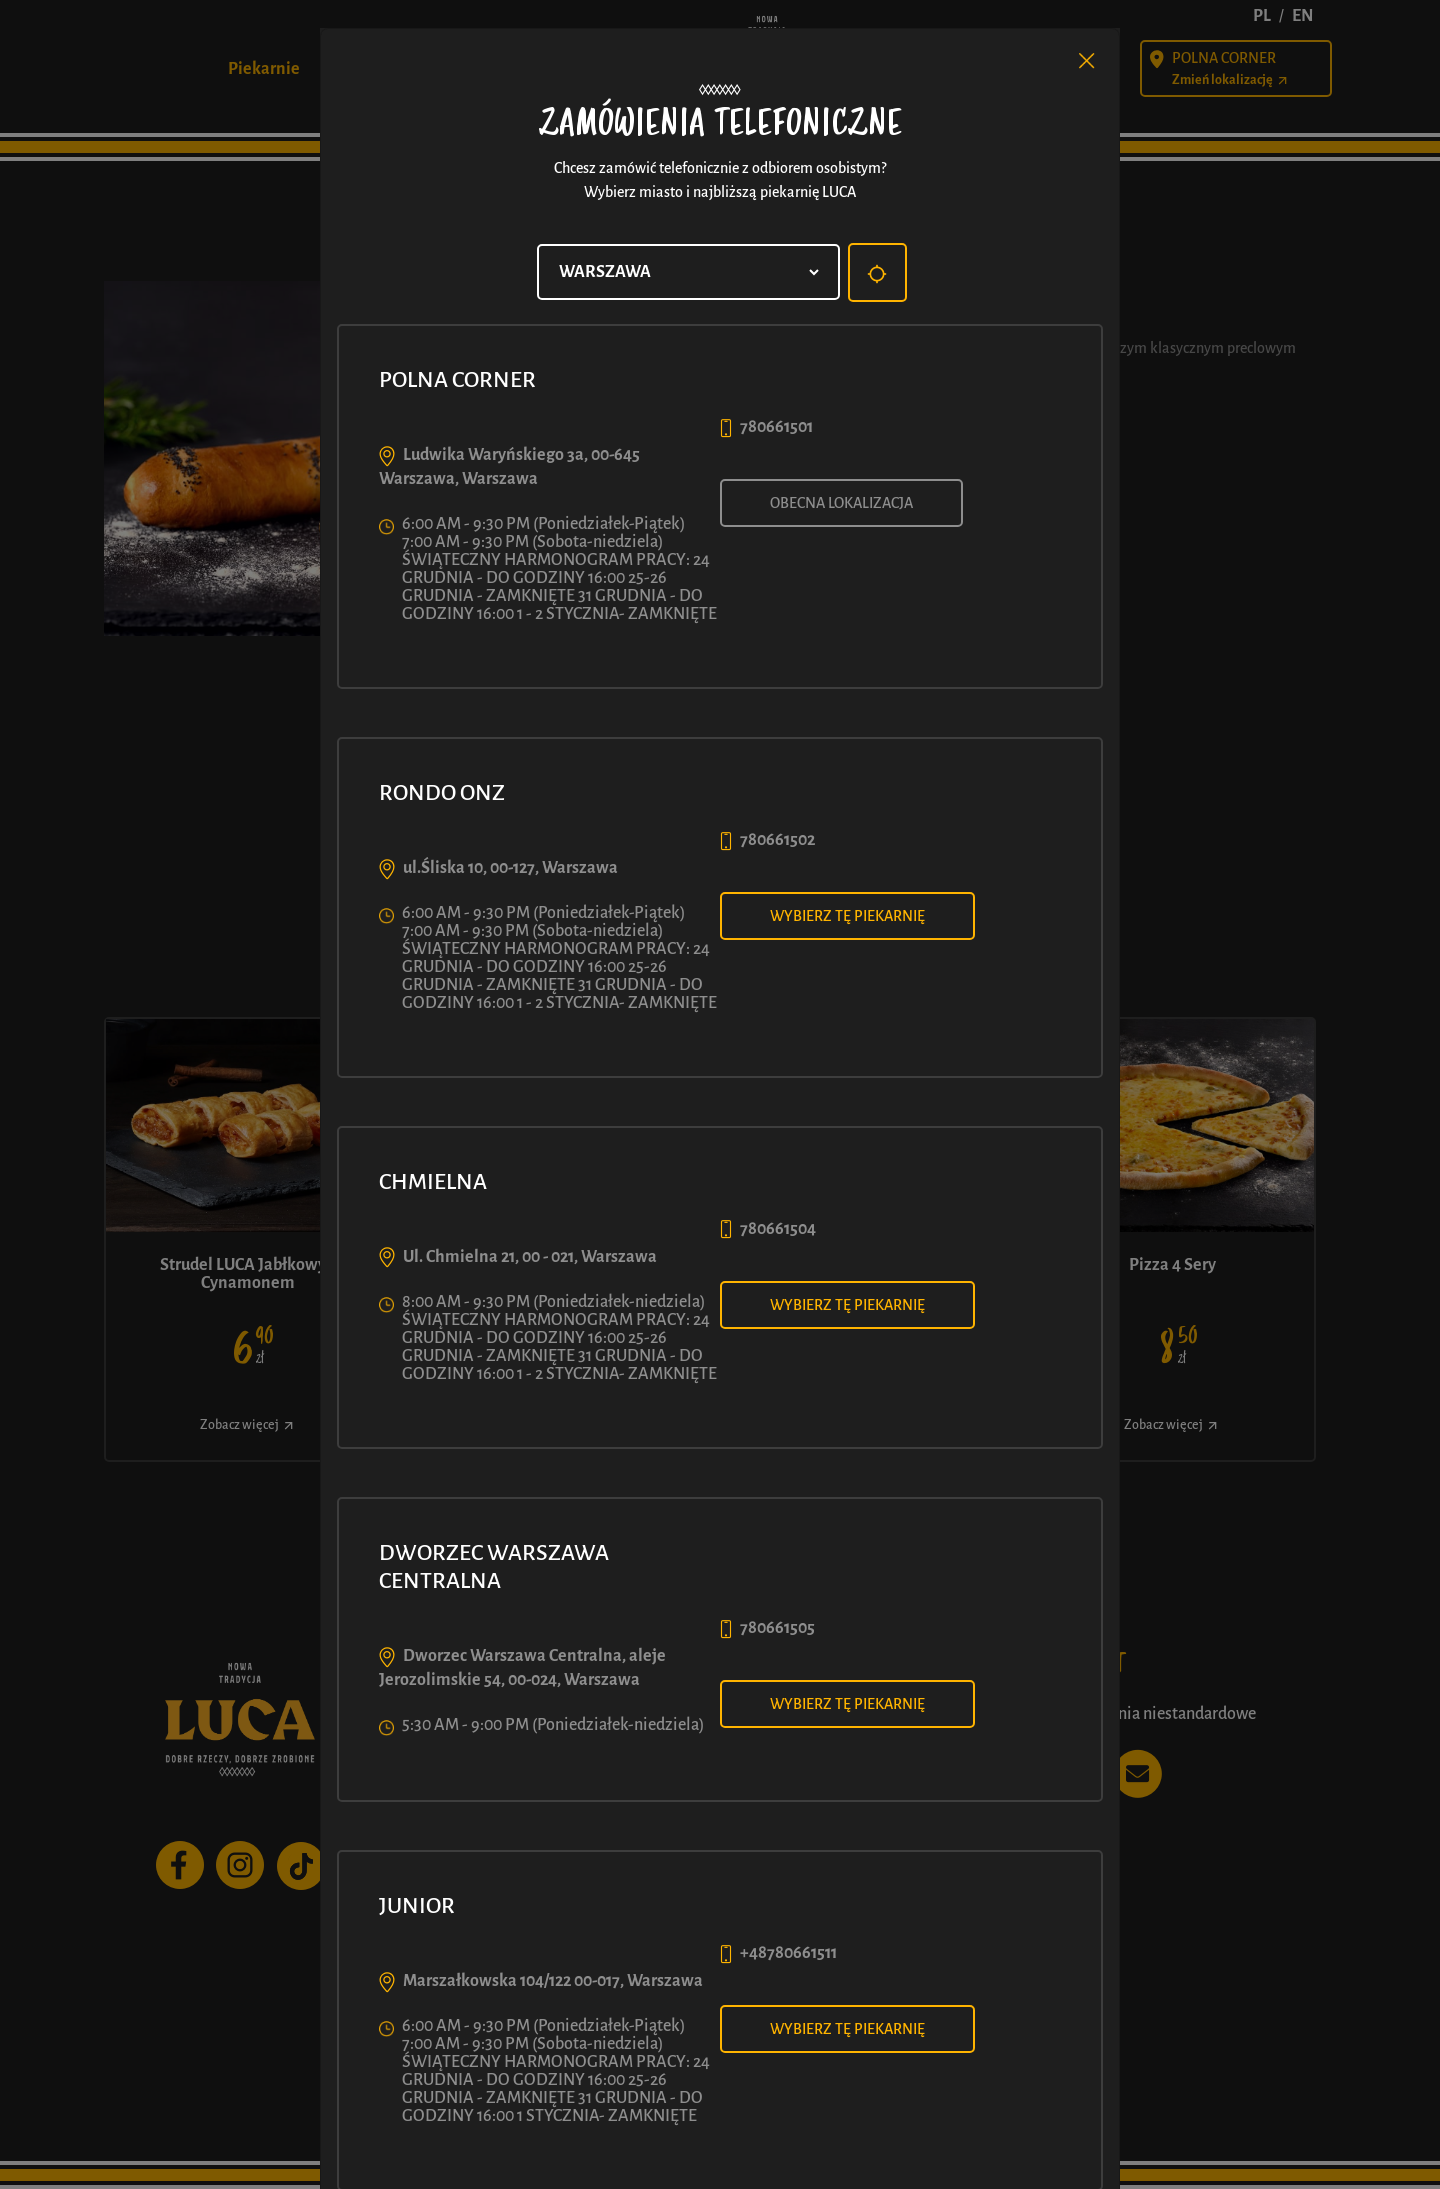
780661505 (777, 1628)
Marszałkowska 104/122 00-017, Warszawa (553, 1981)
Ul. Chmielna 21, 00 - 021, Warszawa (530, 1257)
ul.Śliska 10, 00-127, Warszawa (510, 868)
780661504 (778, 1229)
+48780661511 (788, 1953)
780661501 (776, 427)
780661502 (777, 840)
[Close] (1087, 61)
